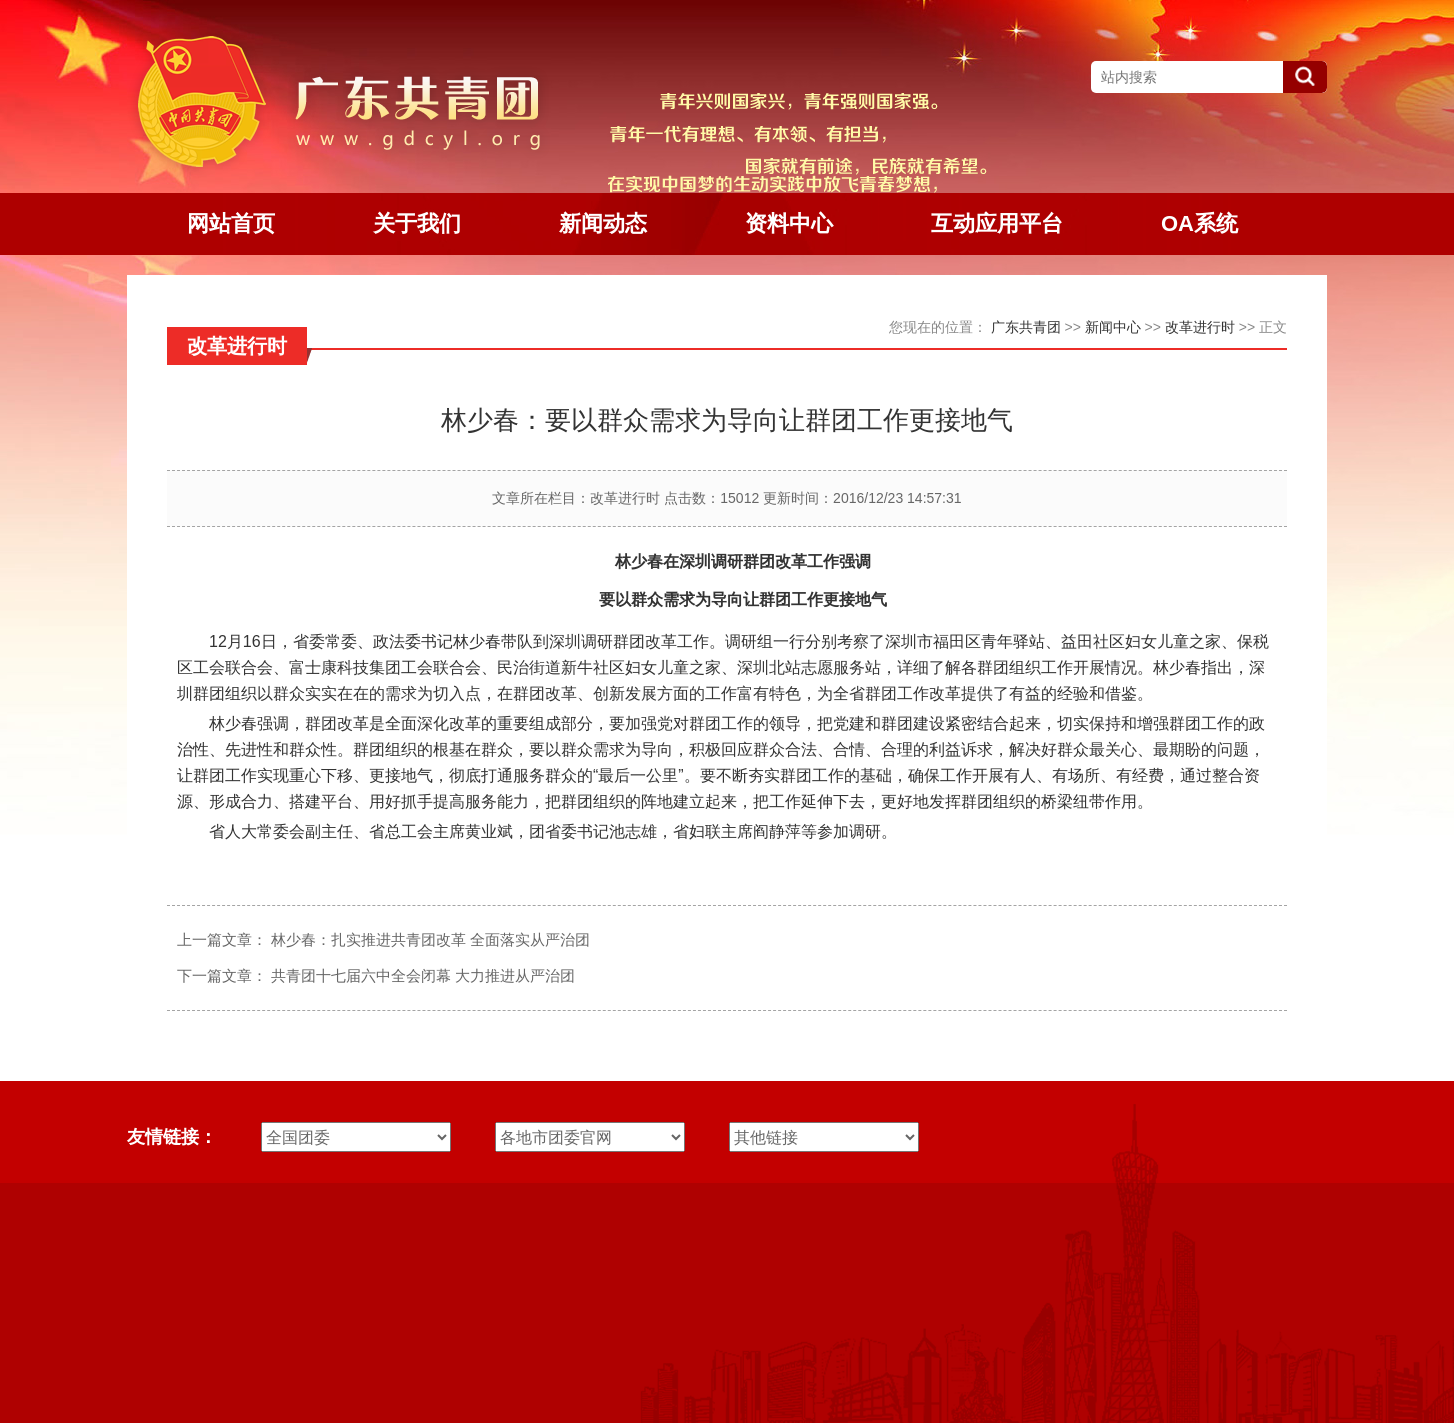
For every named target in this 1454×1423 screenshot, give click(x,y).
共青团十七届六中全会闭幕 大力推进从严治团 (423, 975)
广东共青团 (1026, 327)
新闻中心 (1113, 327)
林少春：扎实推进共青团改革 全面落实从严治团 (430, 939)
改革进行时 (1200, 327)
